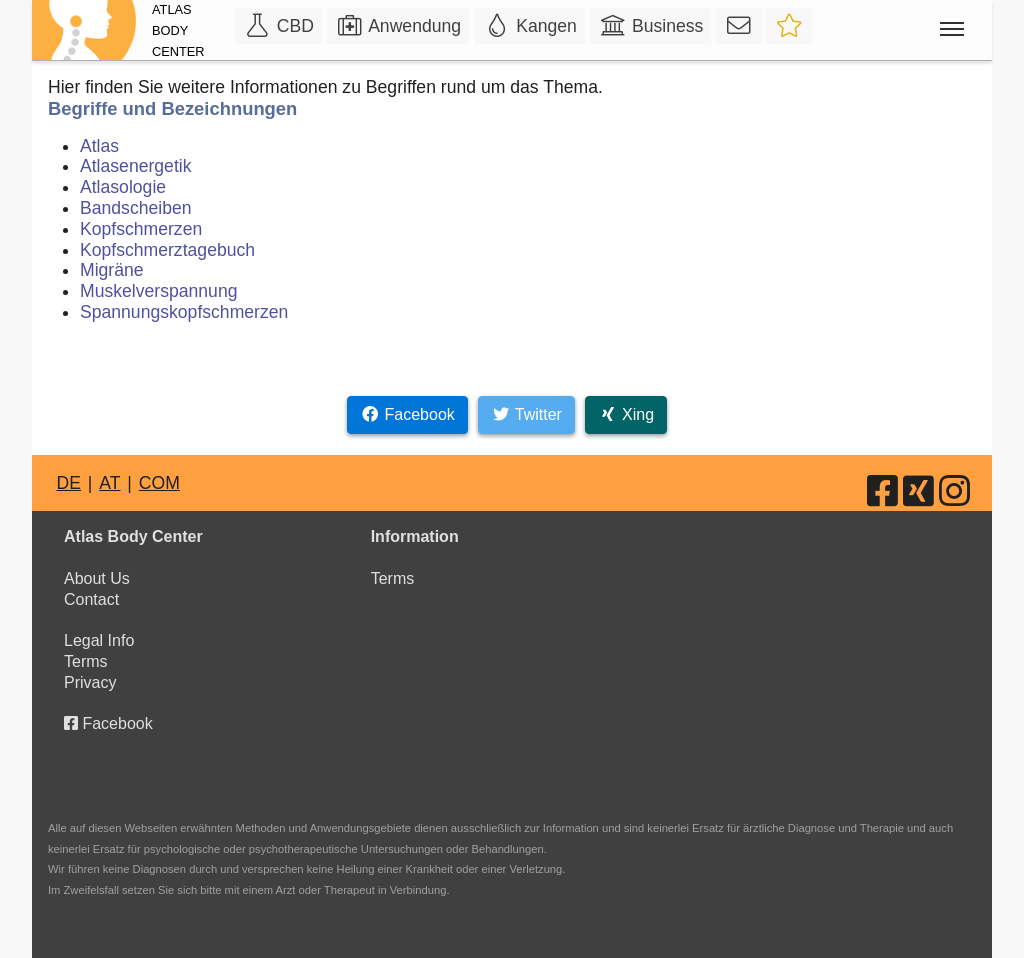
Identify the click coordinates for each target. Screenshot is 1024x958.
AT (109, 483)
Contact (91, 599)
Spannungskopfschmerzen (184, 312)
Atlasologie (123, 187)
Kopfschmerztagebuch (167, 250)
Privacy (90, 682)
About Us (97, 578)
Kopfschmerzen (141, 229)
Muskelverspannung (158, 291)
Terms (86, 661)
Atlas (99, 146)
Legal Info (99, 640)
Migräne (112, 270)
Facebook (108, 723)
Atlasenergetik (136, 166)
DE (68, 483)
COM (159, 483)
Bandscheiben (136, 208)
